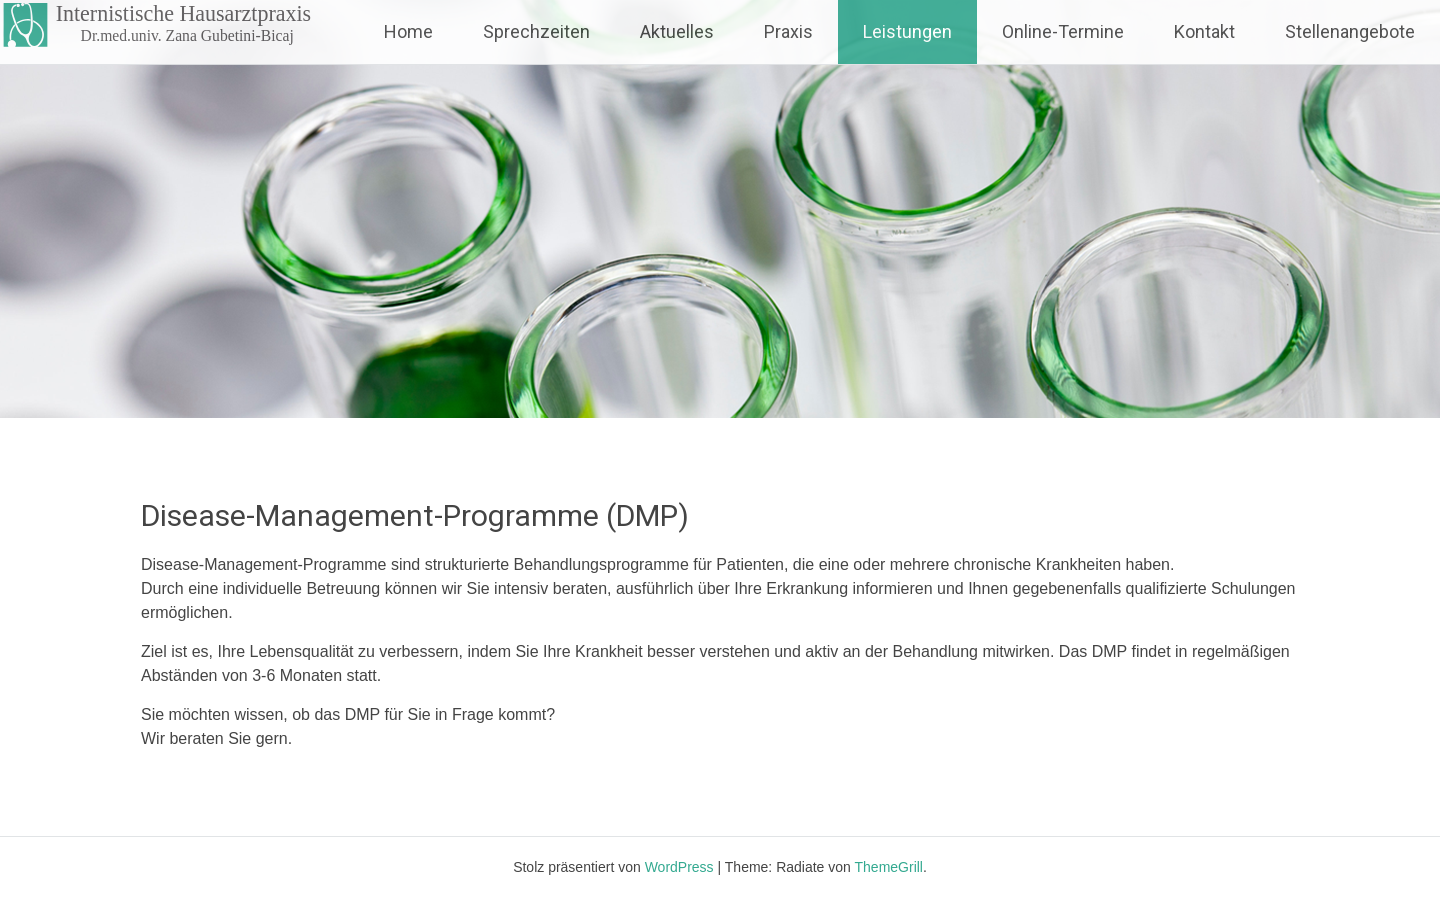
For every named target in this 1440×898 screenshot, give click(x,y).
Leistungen (907, 31)
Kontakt (1204, 31)
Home (408, 31)
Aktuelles (677, 31)
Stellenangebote (1350, 31)
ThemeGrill (889, 867)
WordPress (679, 867)
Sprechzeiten (536, 31)
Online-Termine (1063, 31)
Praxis (788, 31)
